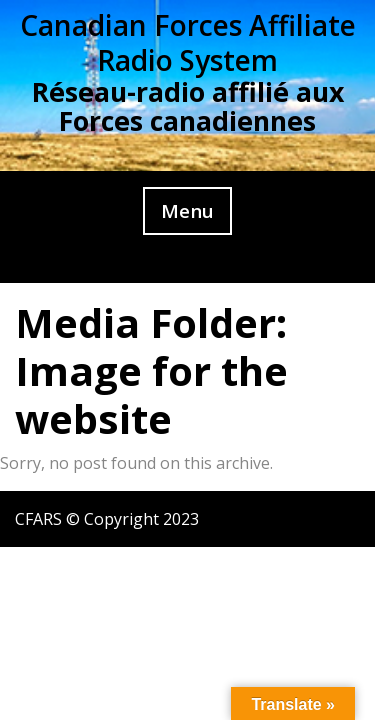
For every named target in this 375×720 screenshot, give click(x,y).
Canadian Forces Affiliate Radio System (188, 42)
